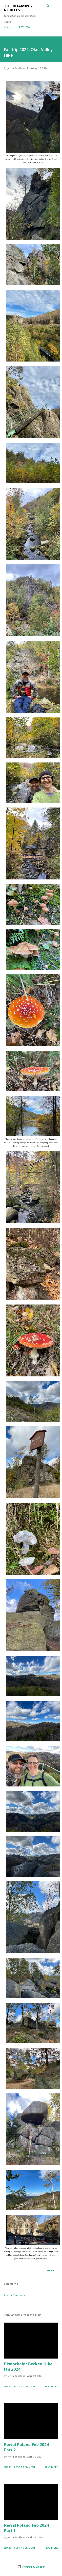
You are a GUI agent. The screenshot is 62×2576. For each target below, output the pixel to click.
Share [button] (50, 2270)
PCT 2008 (24, 27)
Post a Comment (14, 2295)
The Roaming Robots (18, 8)
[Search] (48, 6)
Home (7, 27)
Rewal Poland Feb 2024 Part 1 (26, 2527)
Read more (51, 2386)
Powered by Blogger (31, 2566)
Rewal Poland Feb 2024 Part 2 (26, 2447)
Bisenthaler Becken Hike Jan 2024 (28, 2366)
